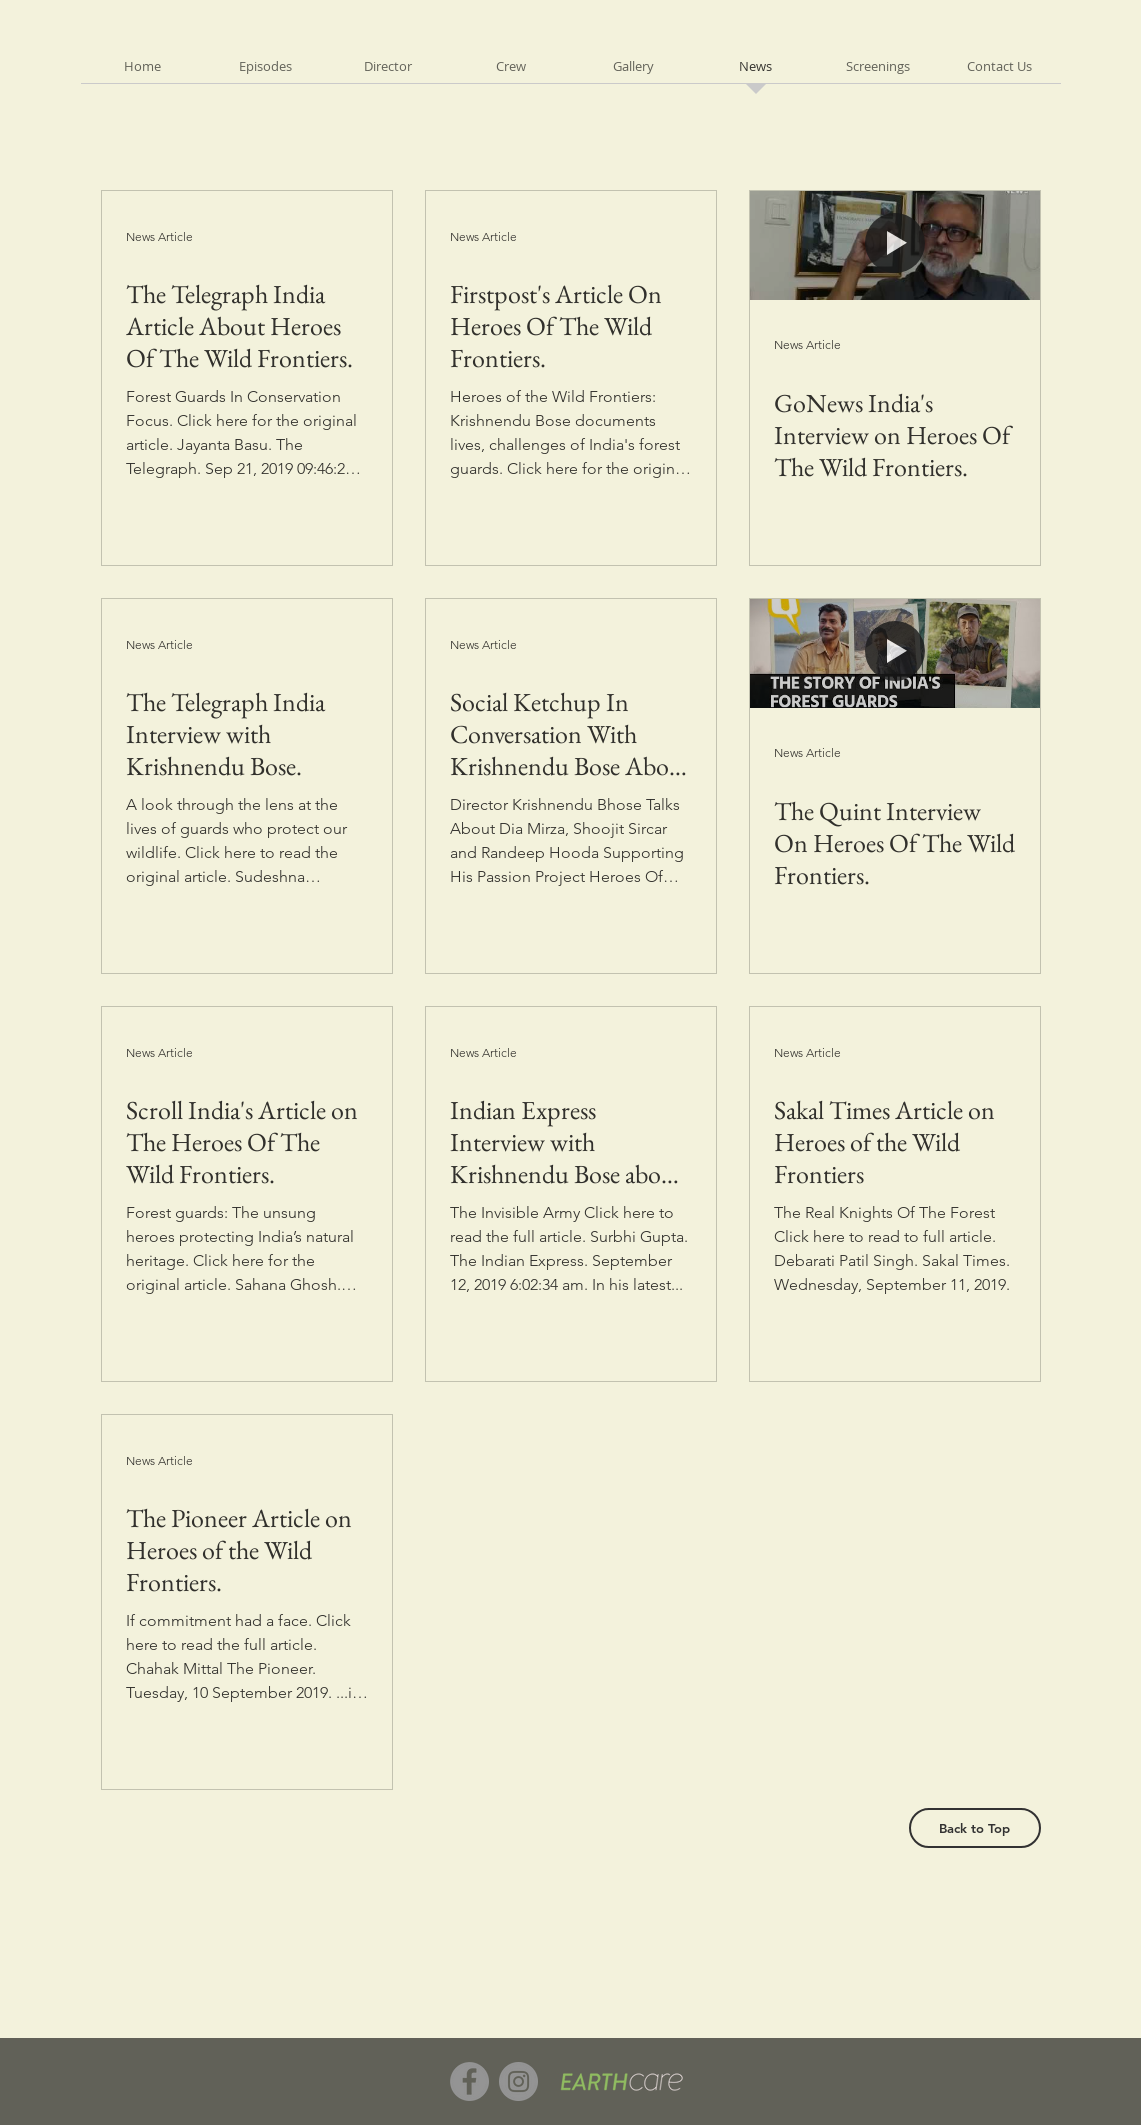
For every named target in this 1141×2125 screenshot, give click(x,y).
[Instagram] (518, 2081)
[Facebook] (469, 2081)
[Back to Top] (975, 1828)
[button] (265, 73)
